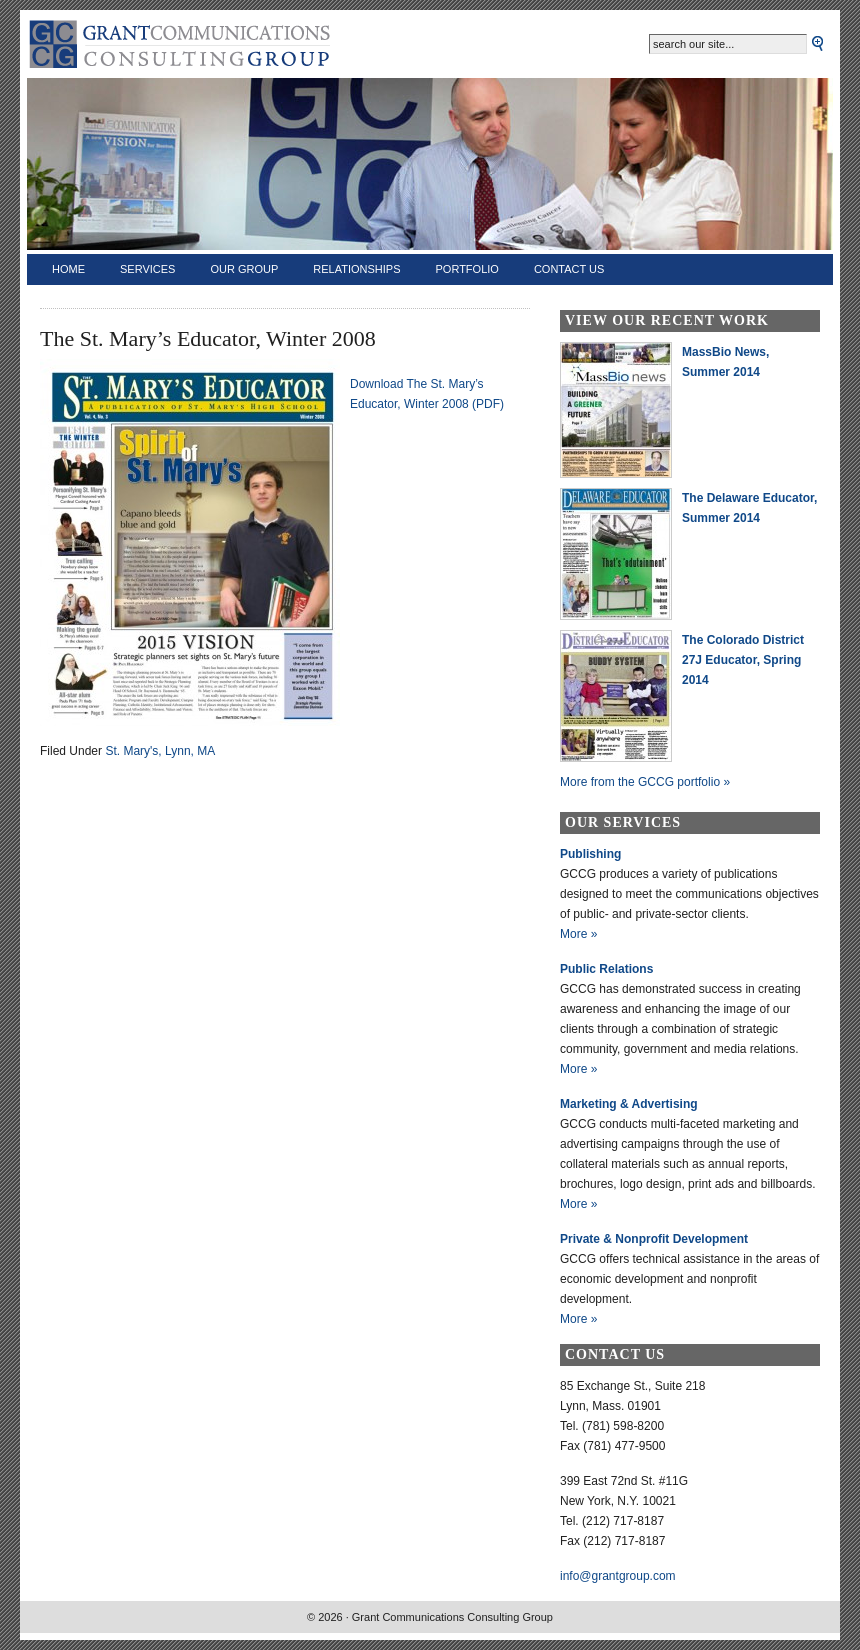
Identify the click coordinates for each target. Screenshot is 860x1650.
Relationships (356, 269)
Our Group (244, 269)
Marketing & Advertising (629, 1104)
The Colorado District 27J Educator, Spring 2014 (743, 660)
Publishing (590, 854)
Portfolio (467, 269)
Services (147, 269)
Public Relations (606, 969)
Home (68, 269)
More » (578, 934)
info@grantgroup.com (618, 1576)
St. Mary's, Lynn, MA (159, 751)
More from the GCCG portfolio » (645, 782)
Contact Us (569, 269)
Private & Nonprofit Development (654, 1239)
